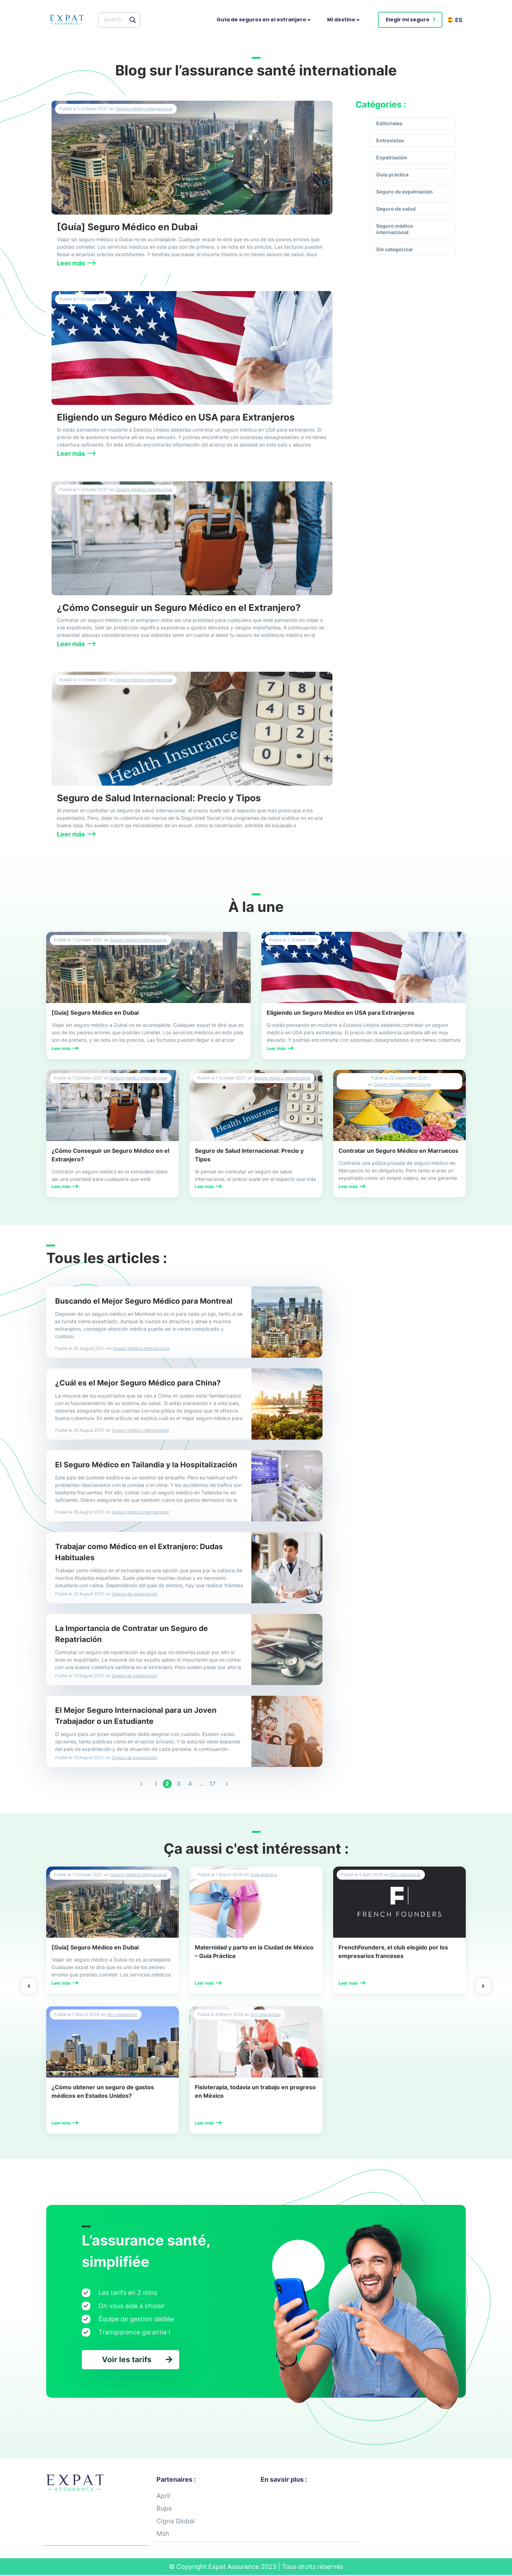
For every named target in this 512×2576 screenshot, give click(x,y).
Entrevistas (390, 140)
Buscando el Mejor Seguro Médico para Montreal (144, 1301)
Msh (162, 2534)
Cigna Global (175, 2521)
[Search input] (115, 20)
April (163, 2496)
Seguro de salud (396, 209)
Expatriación (391, 157)
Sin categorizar (394, 249)
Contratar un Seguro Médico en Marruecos (398, 1150)
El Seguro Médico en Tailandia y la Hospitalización (146, 1464)
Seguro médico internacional (144, 108)
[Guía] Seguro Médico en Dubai (127, 226)
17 (213, 1783)
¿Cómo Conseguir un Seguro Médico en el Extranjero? (179, 607)
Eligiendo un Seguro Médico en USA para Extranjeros (176, 417)
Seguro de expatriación (404, 192)
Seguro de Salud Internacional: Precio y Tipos (159, 797)
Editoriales (389, 123)
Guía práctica (392, 174)
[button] (410, 20)
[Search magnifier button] (133, 20)
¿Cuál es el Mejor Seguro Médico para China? (138, 1382)
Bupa (164, 2509)
